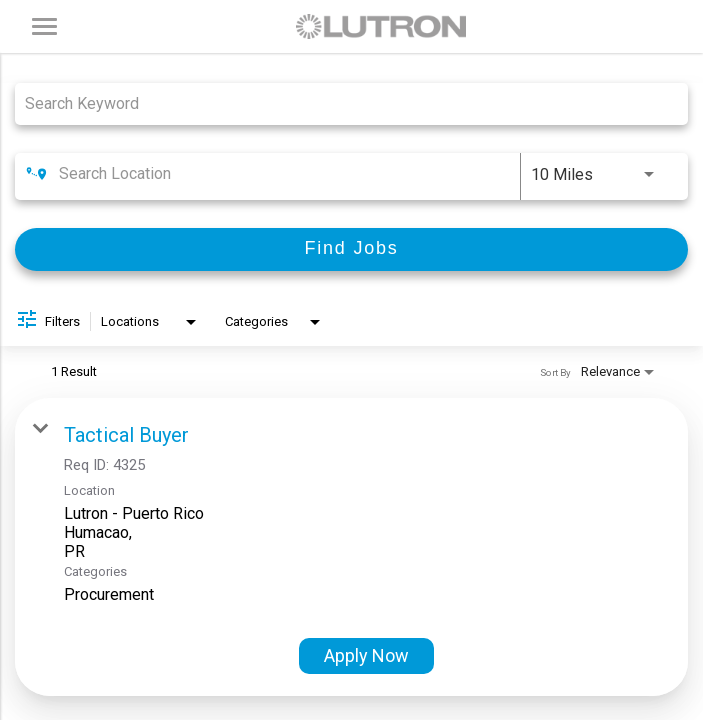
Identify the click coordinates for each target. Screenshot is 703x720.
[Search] (351, 249)
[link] (351, 547)
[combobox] (341, 103)
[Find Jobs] (351, 249)
